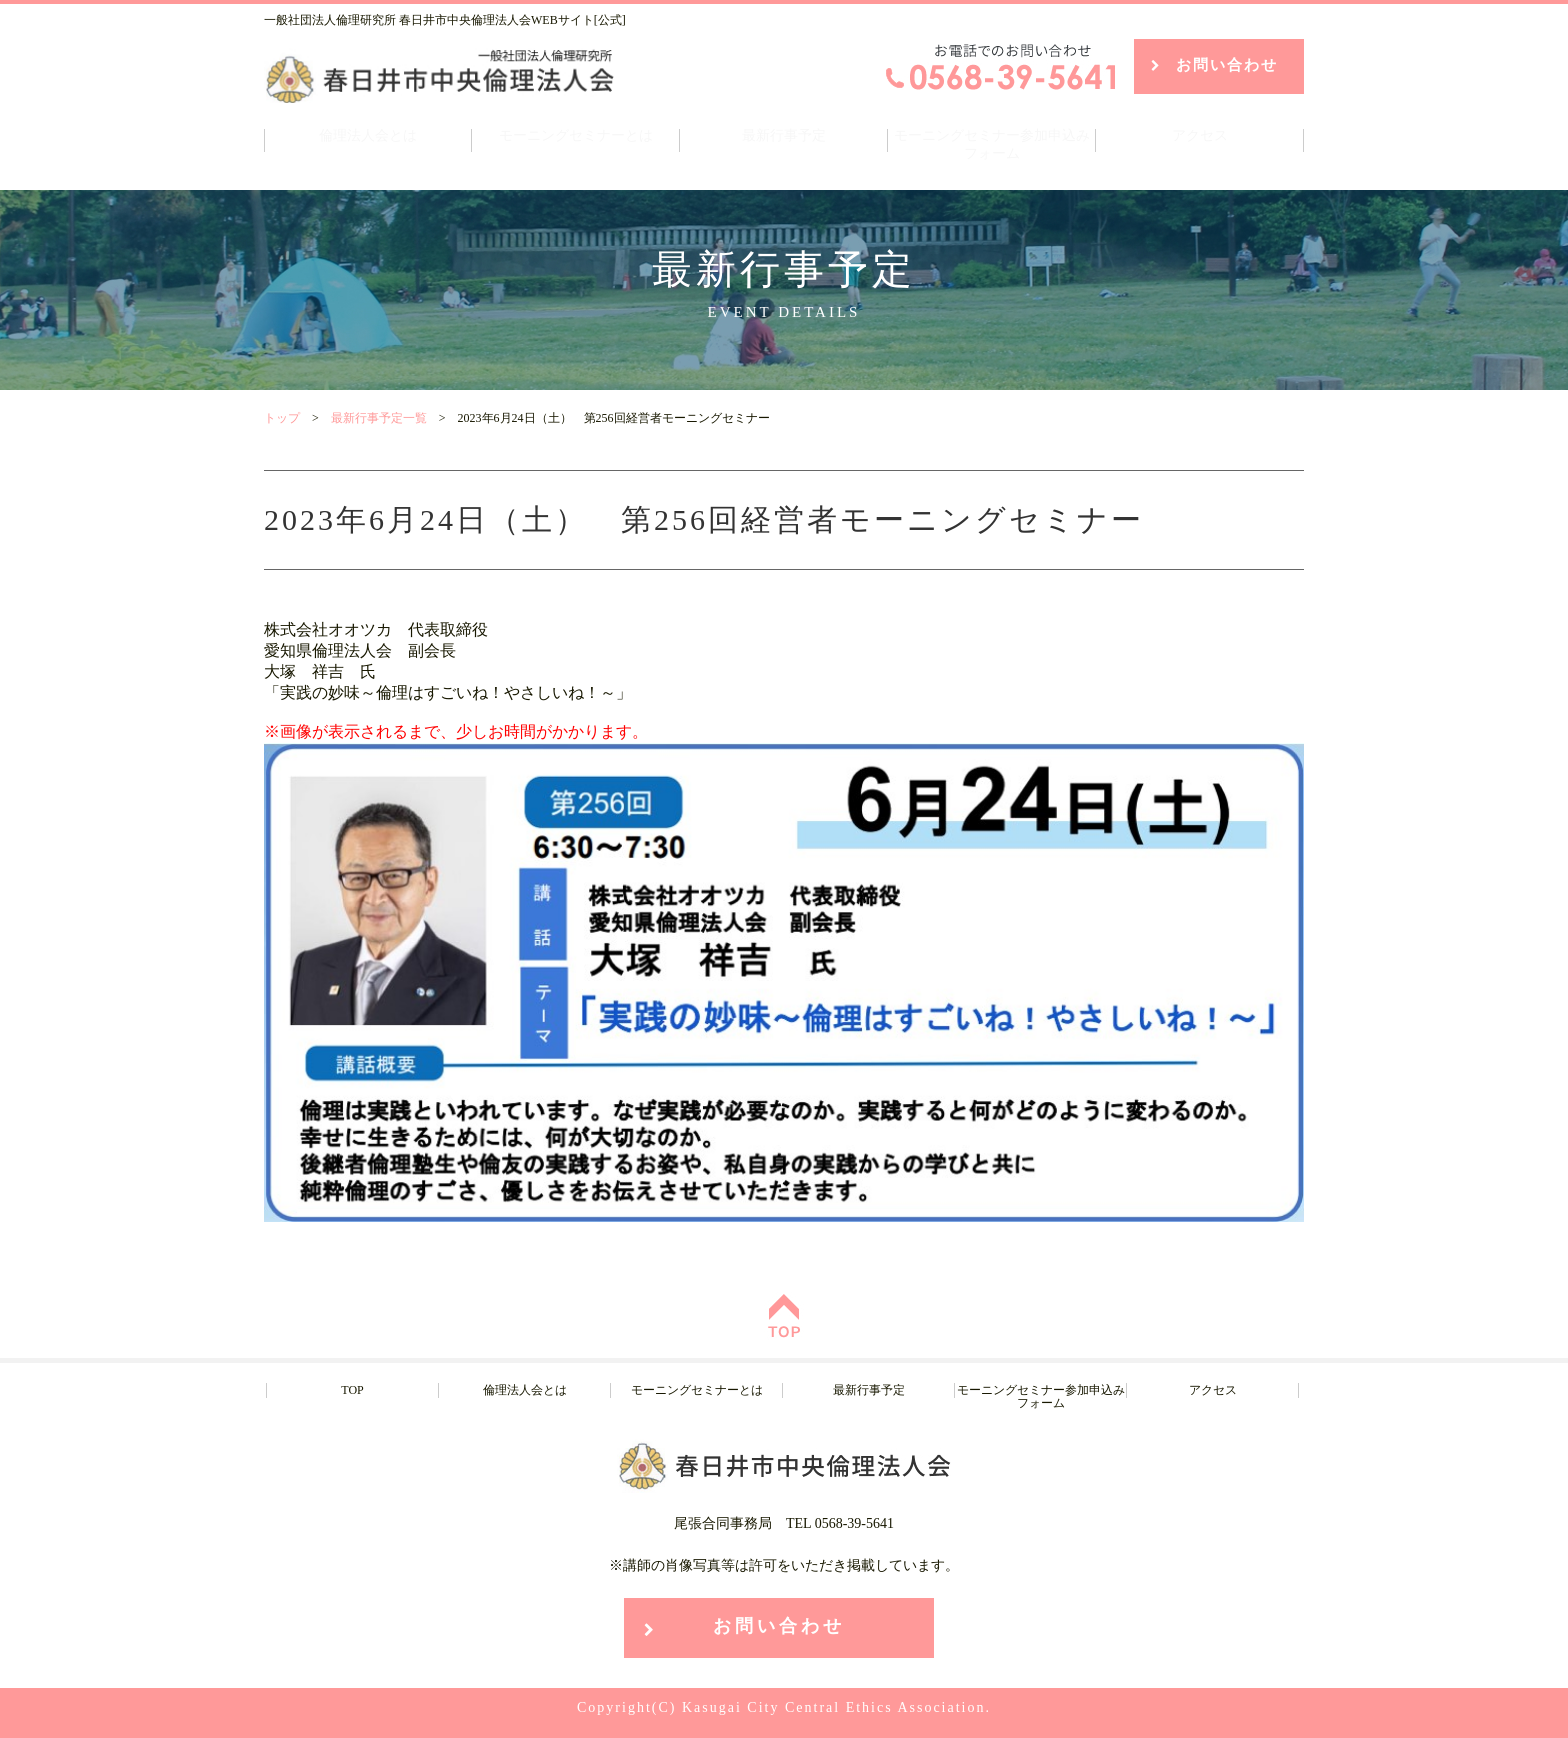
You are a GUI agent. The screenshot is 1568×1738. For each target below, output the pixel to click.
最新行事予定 (784, 135)
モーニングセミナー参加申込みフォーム (992, 144)
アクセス (1200, 135)
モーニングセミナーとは (576, 135)
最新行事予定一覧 (379, 418)
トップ (282, 418)
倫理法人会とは (368, 135)
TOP (352, 1390)
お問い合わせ (1227, 65)
